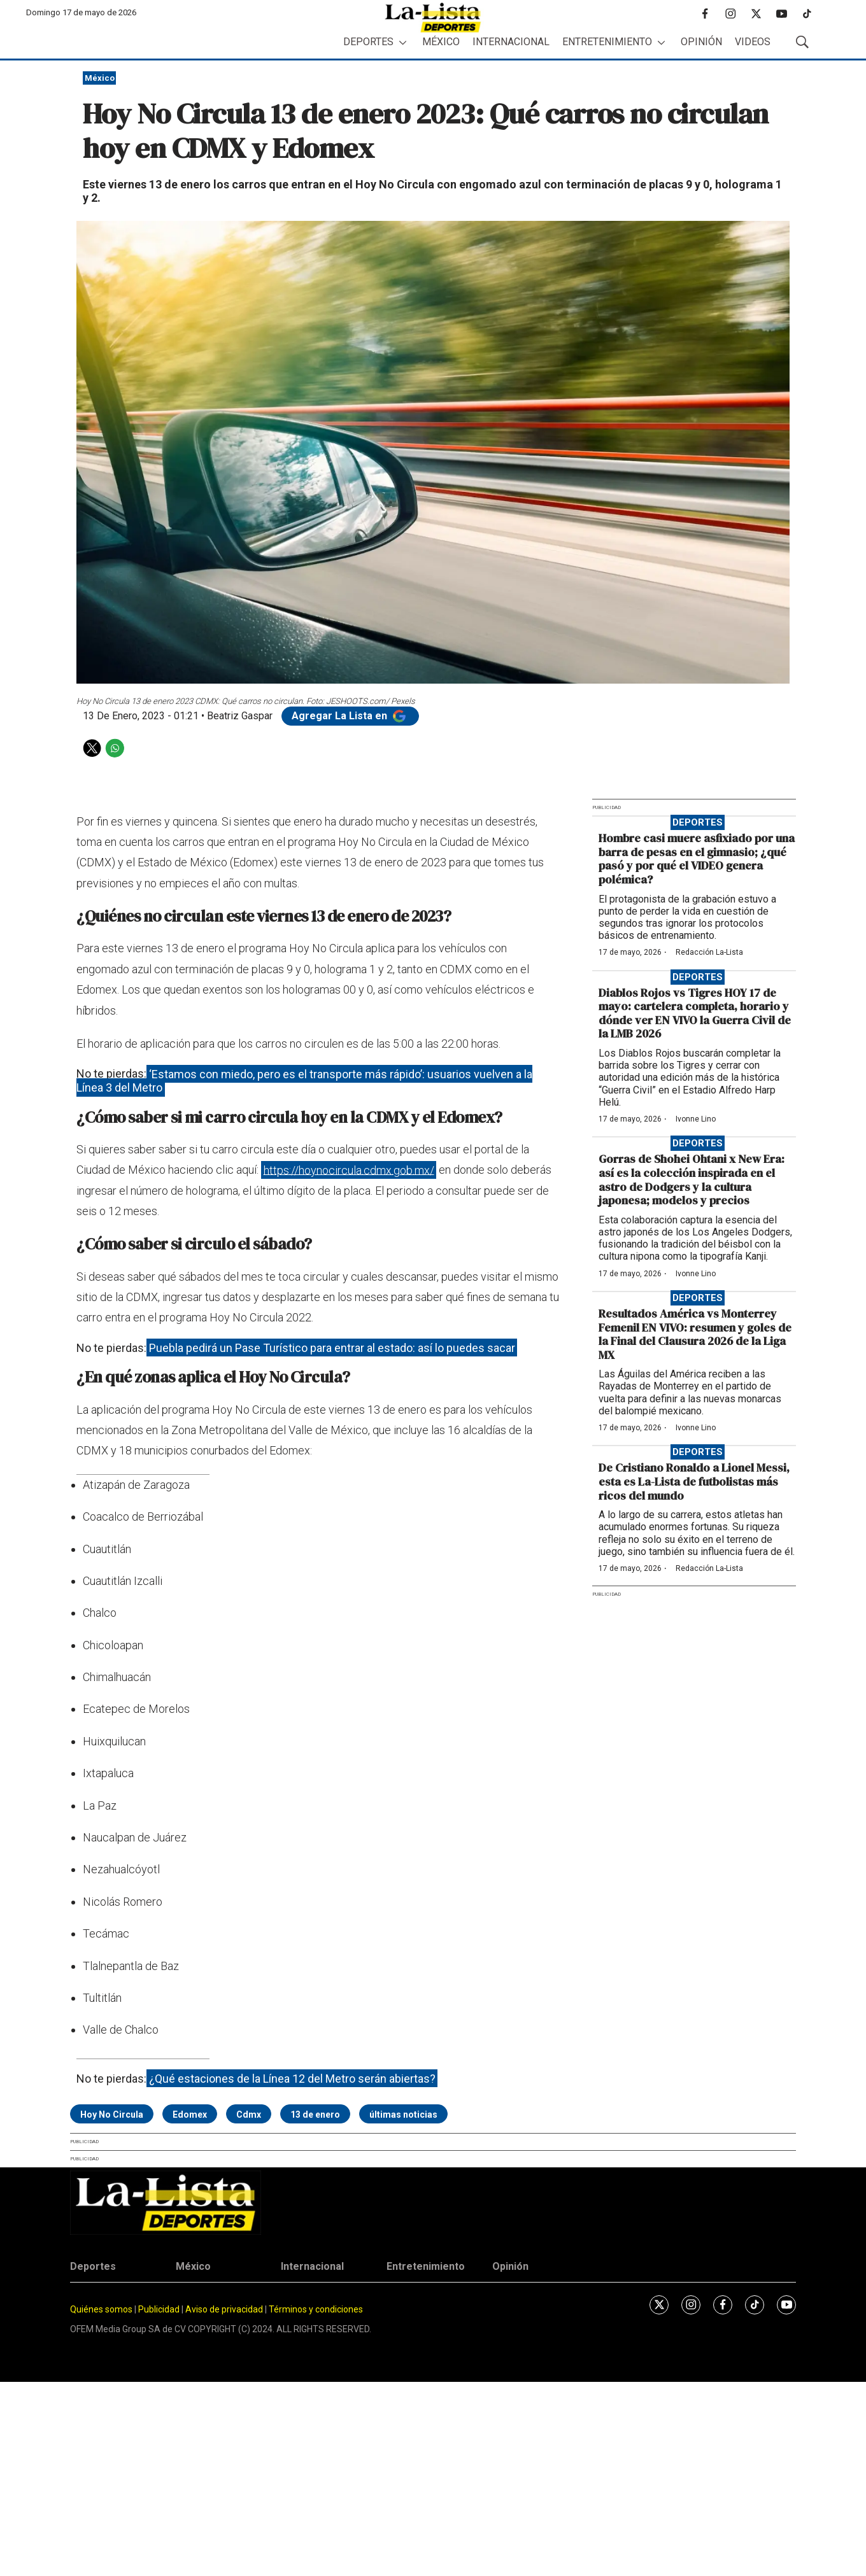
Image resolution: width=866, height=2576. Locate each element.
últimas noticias (403, 2114)
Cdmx (248, 2114)
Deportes (368, 42)
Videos (752, 42)
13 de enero (315, 2114)
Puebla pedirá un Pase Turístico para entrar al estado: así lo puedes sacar (332, 1348)
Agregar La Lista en (350, 716)
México (441, 42)
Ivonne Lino (696, 1119)
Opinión (701, 42)
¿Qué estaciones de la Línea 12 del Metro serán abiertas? (292, 2078)
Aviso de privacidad (224, 2309)
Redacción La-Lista (709, 952)
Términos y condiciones (316, 2309)
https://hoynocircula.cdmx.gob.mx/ (349, 1169)
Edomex (190, 2114)
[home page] (433, 17)
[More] (402, 42)
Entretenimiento (607, 42)
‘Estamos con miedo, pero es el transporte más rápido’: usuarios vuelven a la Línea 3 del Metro (304, 1080)
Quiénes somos (101, 2309)
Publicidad (159, 2309)
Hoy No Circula (111, 2114)
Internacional (511, 42)
